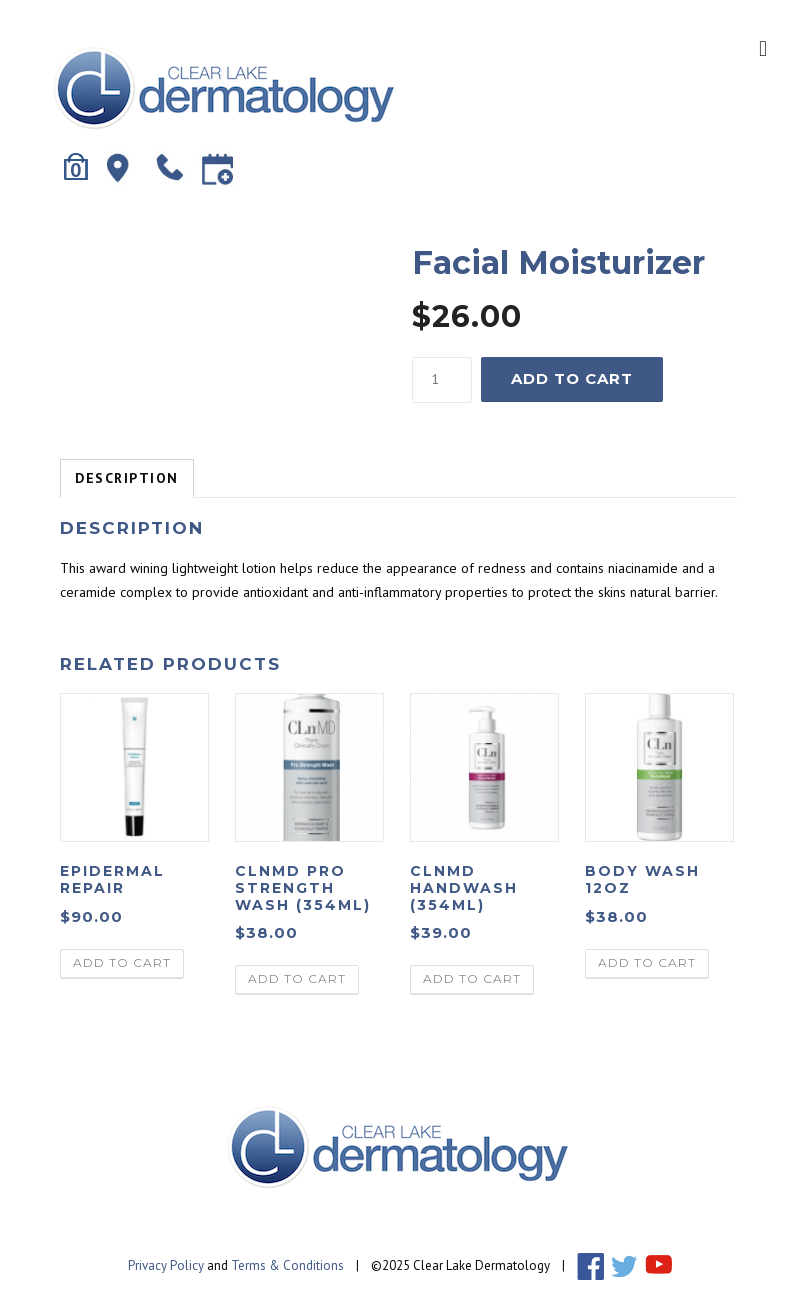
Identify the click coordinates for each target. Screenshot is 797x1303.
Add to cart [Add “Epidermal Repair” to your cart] (122, 962)
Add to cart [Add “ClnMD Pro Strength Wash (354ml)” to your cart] (297, 978)
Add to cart (572, 378)
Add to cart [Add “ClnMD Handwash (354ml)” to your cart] (472, 978)
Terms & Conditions (287, 1265)
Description (127, 478)
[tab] (127, 479)
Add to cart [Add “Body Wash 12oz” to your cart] (647, 962)
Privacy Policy (166, 1265)
